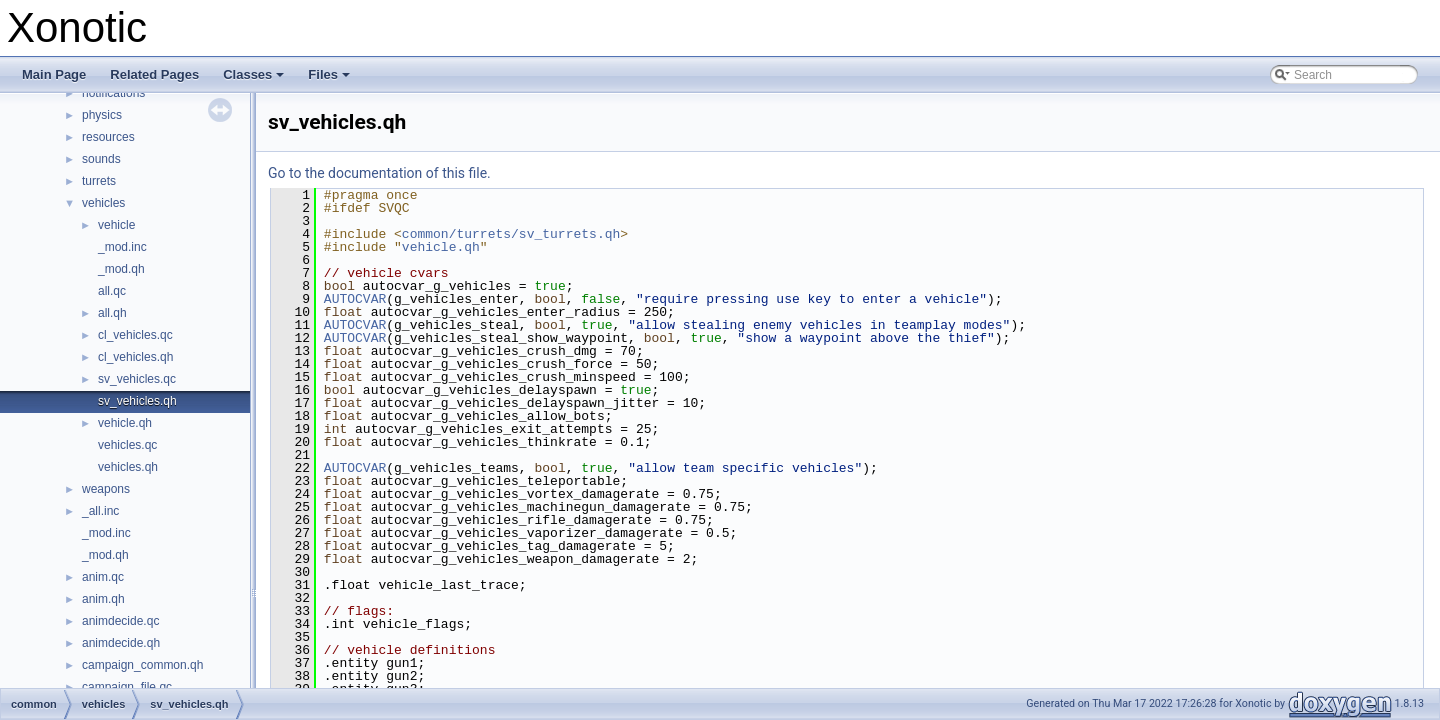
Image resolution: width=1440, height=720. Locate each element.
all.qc (112, 291)
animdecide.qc (120, 621)
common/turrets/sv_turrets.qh (511, 234)
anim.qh (103, 599)
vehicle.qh (125, 423)
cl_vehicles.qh (135, 357)
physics (102, 115)
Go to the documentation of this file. (379, 173)
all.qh (112, 313)
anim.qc (103, 577)
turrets (99, 181)
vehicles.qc (127, 445)
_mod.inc (122, 247)
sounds (101, 159)
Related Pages (154, 74)
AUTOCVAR (355, 299)
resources (108, 137)
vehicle (116, 225)
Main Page (54, 74)
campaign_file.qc (127, 687)
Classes (255, 80)
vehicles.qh (128, 467)
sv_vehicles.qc (137, 379)
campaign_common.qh (142, 665)
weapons (106, 489)
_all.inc (100, 511)
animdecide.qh (121, 643)
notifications (113, 93)
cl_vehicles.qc (135, 335)
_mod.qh (121, 269)
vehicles (103, 203)
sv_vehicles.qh (137, 401)
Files (330, 80)
